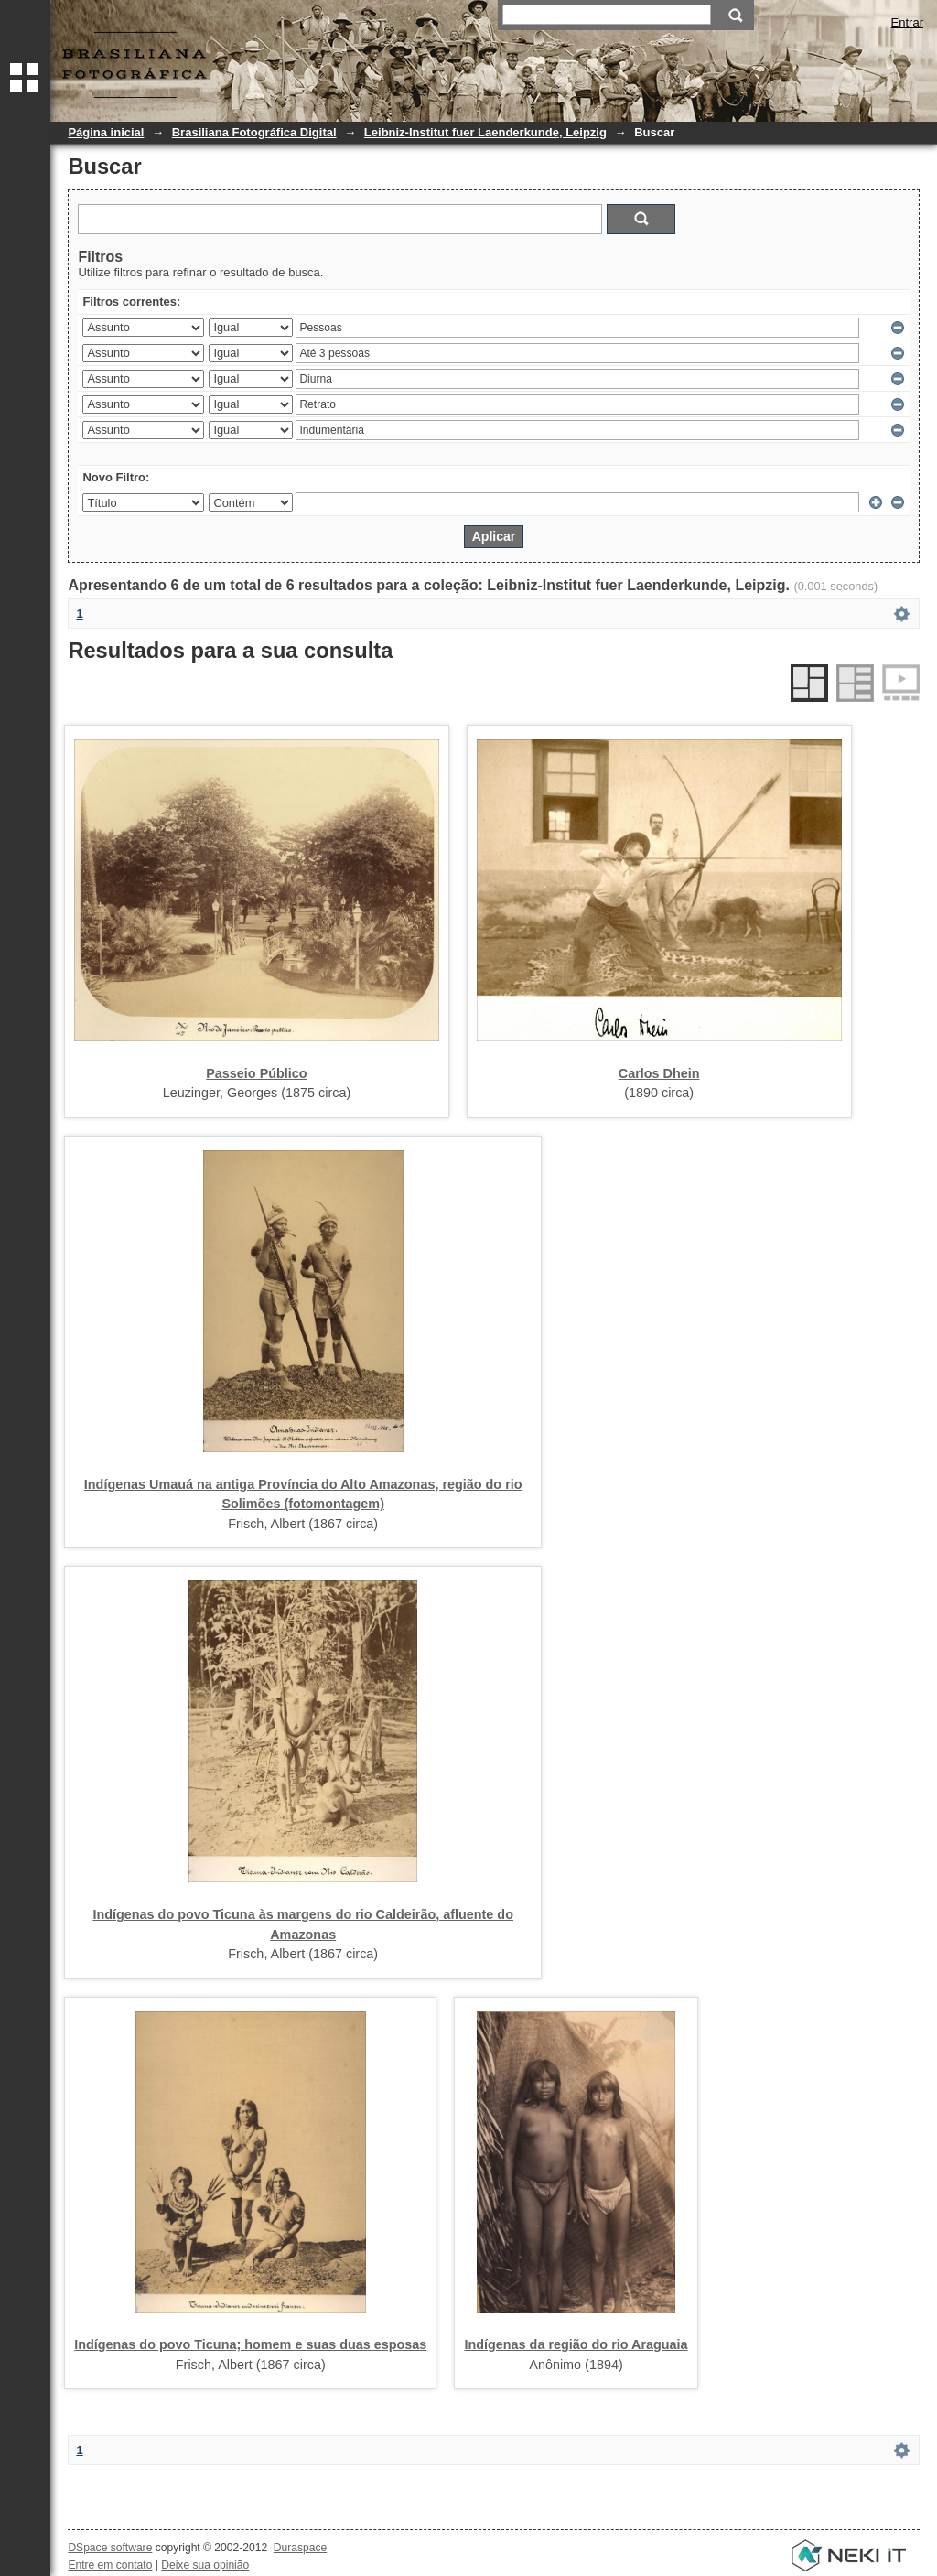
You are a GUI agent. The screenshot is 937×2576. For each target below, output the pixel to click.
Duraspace (300, 2547)
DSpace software (110, 2547)
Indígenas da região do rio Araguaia (575, 2344)
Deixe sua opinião (205, 2565)
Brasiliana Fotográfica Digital (254, 132)
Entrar (907, 22)
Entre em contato (110, 2565)
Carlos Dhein (659, 1073)
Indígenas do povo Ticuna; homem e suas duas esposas (250, 2344)
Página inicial (106, 132)
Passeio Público (256, 1073)
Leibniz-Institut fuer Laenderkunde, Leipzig (485, 132)
